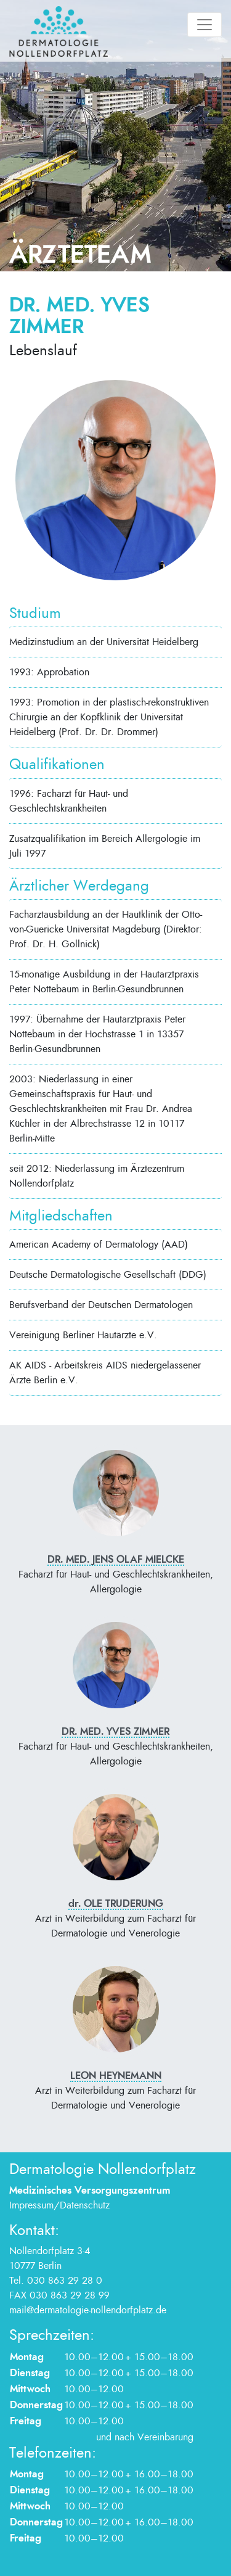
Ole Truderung (115, 1904)
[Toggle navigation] (204, 24)
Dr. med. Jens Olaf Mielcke (115, 1560)
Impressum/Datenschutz (59, 2205)
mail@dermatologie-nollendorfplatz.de (87, 2310)
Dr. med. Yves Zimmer (115, 1732)
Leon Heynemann (115, 2076)
